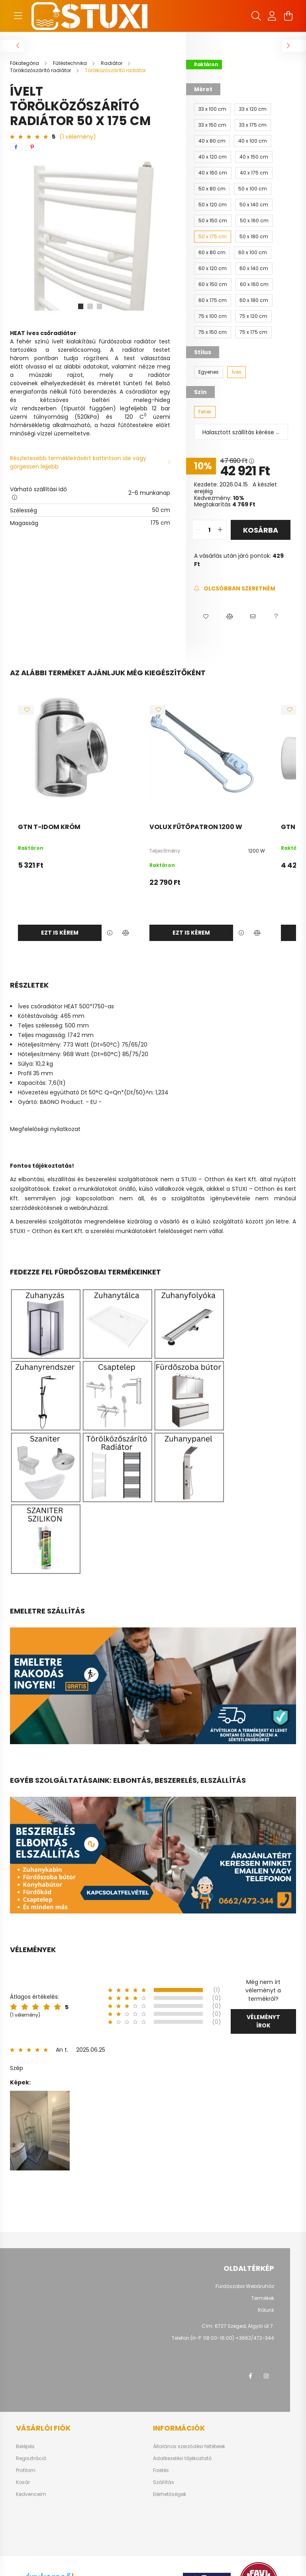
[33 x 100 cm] (212, 109)
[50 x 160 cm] (254, 221)
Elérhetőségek (169, 2494)
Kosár (23, 2482)
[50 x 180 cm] (254, 237)
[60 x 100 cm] (252, 253)
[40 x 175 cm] (254, 173)
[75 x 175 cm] (253, 332)
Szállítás (163, 2482)
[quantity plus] (220, 530)
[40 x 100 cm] (252, 141)
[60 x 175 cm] (212, 300)
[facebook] (16, 147)
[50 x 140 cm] (254, 205)
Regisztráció (31, 2458)
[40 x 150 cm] (254, 157)
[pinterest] (32, 147)
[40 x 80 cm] (212, 141)
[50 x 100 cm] (252, 189)
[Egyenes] (208, 372)
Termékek (262, 2298)
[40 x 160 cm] (212, 173)
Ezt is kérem (59, 933)
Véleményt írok (263, 2021)
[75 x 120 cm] (253, 316)
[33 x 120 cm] (253, 109)
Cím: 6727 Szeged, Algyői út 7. (238, 2326)
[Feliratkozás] (234, 588)
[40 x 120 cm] (212, 157)
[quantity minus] (198, 530)
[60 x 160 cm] (254, 284)
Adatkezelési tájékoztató (182, 2458)
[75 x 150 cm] (212, 332)
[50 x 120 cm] (212, 205)
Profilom (25, 2470)
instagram (266, 2376)
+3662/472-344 (254, 2338)
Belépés (25, 2446)
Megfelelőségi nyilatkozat (45, 1129)
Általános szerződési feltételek (189, 2446)
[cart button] (288, 16)
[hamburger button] (18, 16)
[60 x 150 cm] (212, 284)
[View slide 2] (90, 306)
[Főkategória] (25, 63)
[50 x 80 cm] (212, 189)
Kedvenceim (31, 2494)
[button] (206, 617)
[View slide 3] (99, 306)
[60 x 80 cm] (212, 253)
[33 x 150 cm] (212, 125)
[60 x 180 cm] (254, 300)
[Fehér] (205, 412)
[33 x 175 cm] (253, 125)
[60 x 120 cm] (212, 268)
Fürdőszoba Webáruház (245, 2286)
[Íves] (236, 372)
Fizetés (161, 2470)
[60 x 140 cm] (254, 268)
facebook (250, 2376)
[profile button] (272, 16)
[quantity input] (209, 529)
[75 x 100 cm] (212, 316)
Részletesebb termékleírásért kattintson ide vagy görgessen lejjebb (78, 462)
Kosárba (260, 530)
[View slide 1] (80, 306)
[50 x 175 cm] (212, 237)
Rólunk (266, 2310)
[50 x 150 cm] (212, 221)
